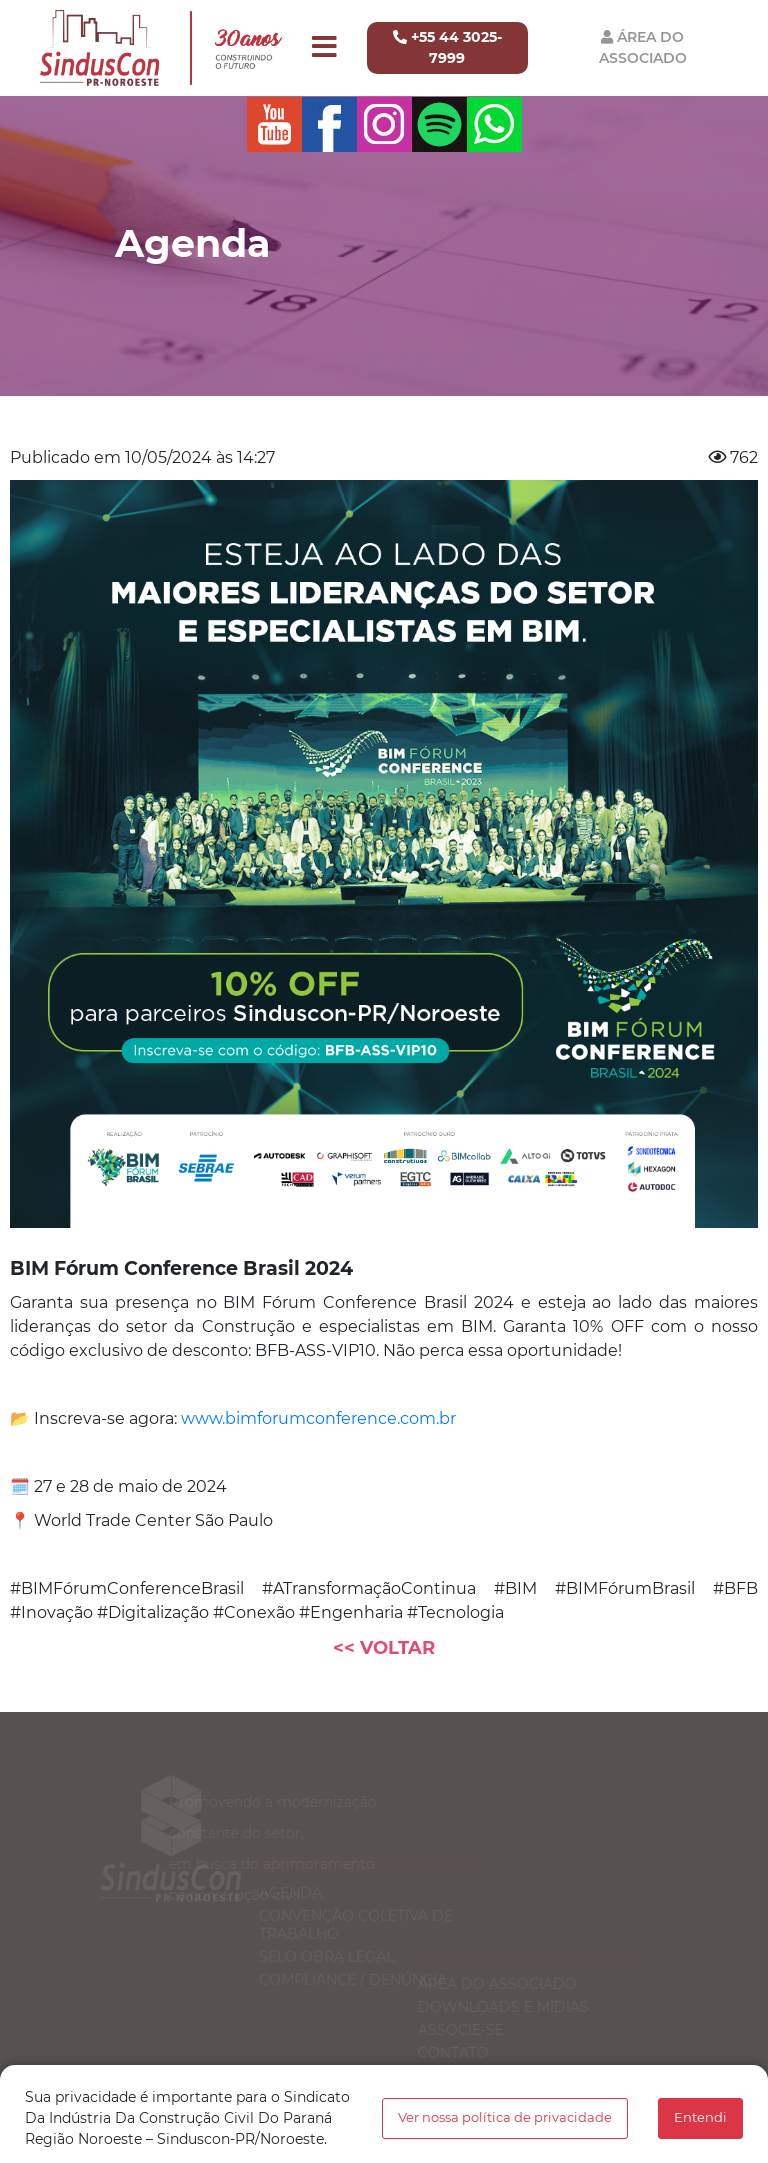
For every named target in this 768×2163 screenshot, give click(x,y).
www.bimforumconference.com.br (318, 1418)
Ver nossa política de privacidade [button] (505, 2117)
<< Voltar (384, 1648)
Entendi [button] (700, 2117)
